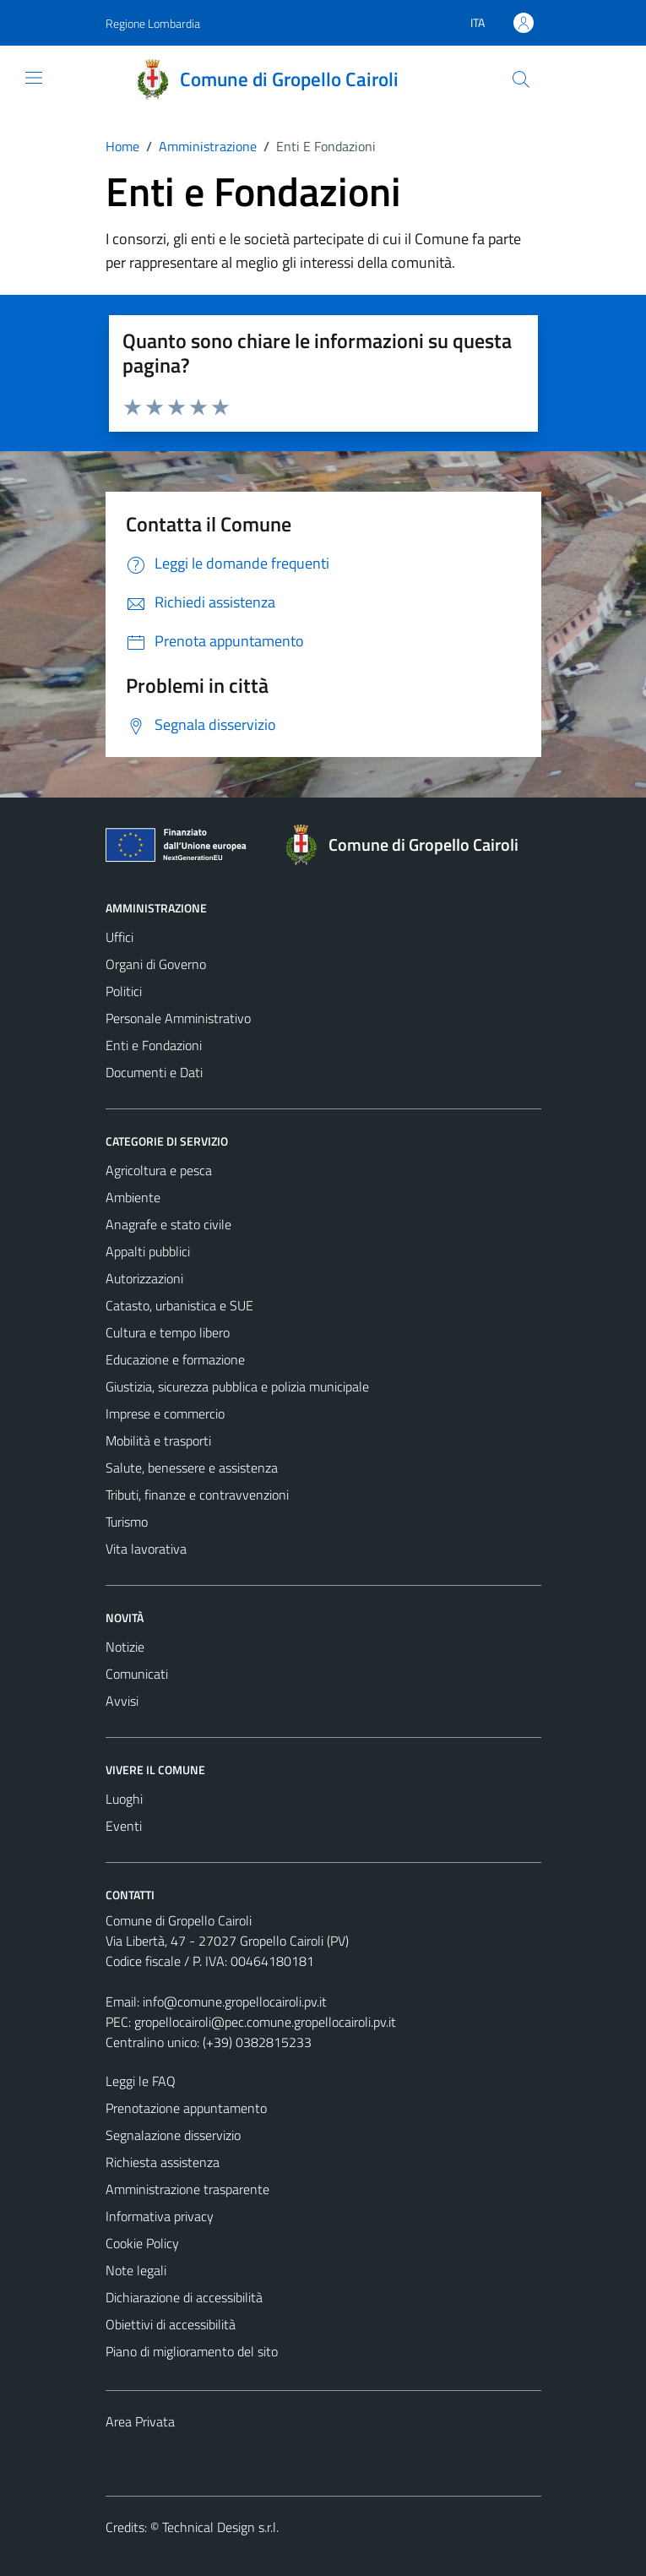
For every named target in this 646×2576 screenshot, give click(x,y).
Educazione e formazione (175, 1359)
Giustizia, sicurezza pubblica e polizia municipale (237, 1386)
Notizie (125, 1647)
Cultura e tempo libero (168, 1332)
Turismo (127, 1521)
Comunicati (137, 1674)
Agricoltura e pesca (159, 1170)
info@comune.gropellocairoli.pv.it (235, 2001)
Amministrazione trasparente (187, 2189)
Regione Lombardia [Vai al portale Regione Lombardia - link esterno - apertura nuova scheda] (153, 23)
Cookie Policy (142, 2243)
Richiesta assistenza (163, 2162)
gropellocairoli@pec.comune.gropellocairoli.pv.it (265, 2022)
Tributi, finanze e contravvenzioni (197, 1494)
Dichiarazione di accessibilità (184, 2297)
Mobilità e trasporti (158, 1440)
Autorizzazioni (144, 1278)
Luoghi (124, 1799)
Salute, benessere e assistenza (192, 1467)
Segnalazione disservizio (173, 2135)
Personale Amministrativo (178, 1018)
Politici (124, 991)
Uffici (119, 937)
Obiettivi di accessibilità (171, 2324)
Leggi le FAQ (141, 2081)
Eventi (124, 1826)
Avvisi (122, 1701)
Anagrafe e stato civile (168, 1224)
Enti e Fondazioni (154, 1045)
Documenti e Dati (154, 1072)
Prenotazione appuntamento (186, 2108)
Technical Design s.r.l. (220, 2527)
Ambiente (133, 1197)
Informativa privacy (160, 2216)
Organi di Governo (156, 964)
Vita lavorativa (146, 1549)
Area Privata (140, 2421)
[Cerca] (520, 79)
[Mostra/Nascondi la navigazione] (34, 78)
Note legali (136, 2270)
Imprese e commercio (165, 1413)
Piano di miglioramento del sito (192, 2351)
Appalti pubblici (148, 1251)
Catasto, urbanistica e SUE (179, 1305)
